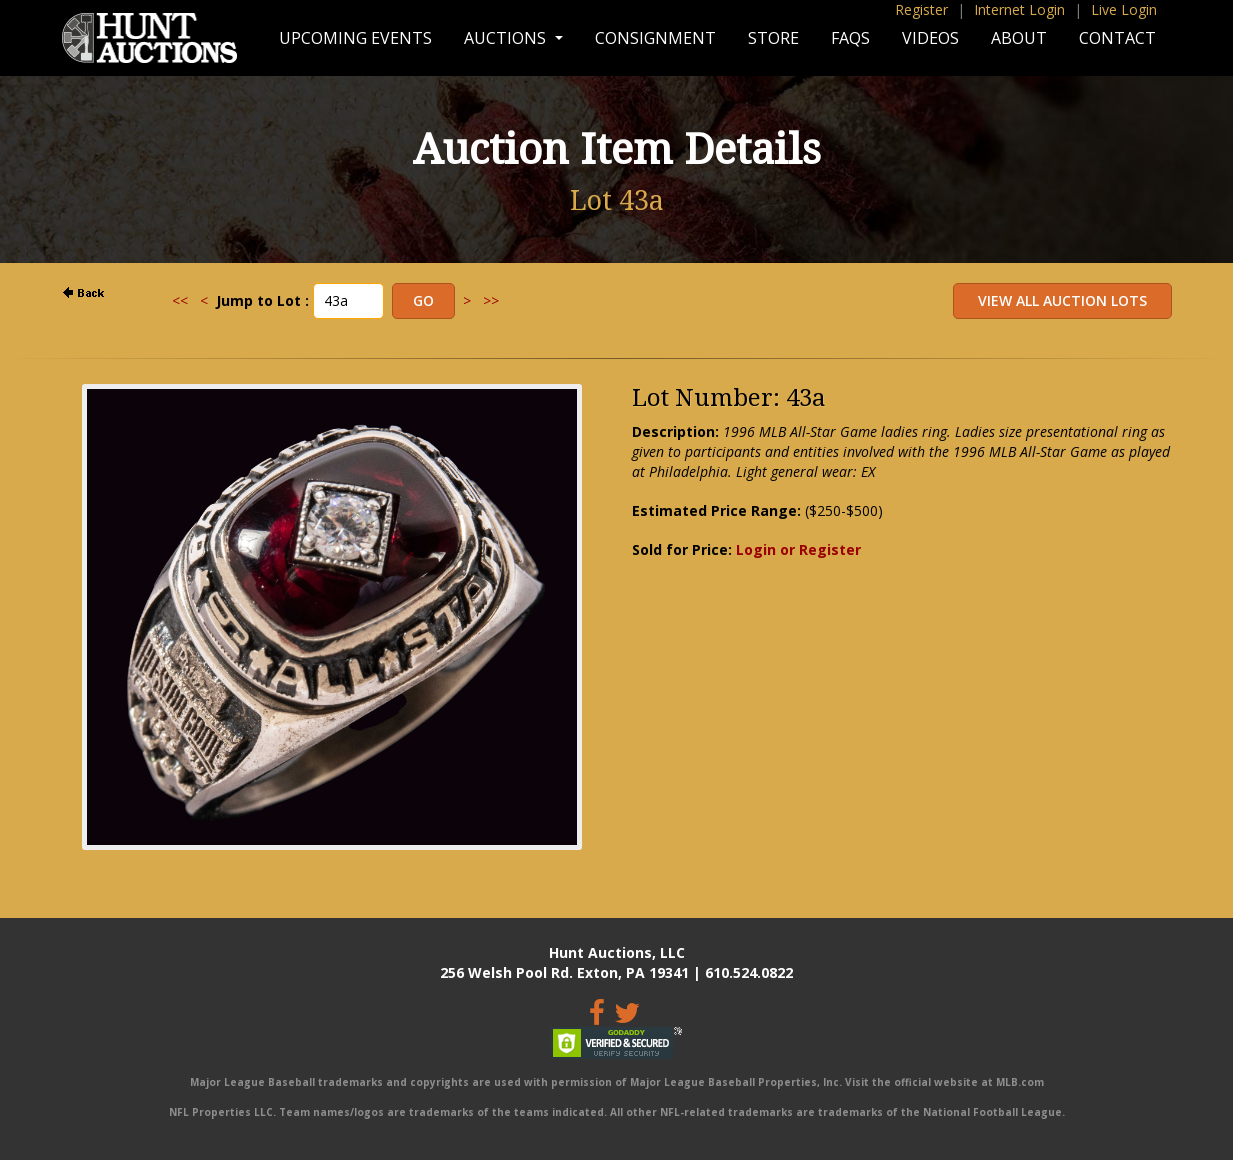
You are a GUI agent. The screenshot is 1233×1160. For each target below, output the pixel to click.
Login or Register (798, 549)
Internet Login (1019, 9)
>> (491, 300)
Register (921, 9)
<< (180, 300)
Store (773, 38)
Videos (930, 38)
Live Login (1124, 9)
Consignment (655, 38)
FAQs (850, 38)
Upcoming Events (355, 38)
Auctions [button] (507, 38)
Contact (1117, 38)
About (1019, 38)
